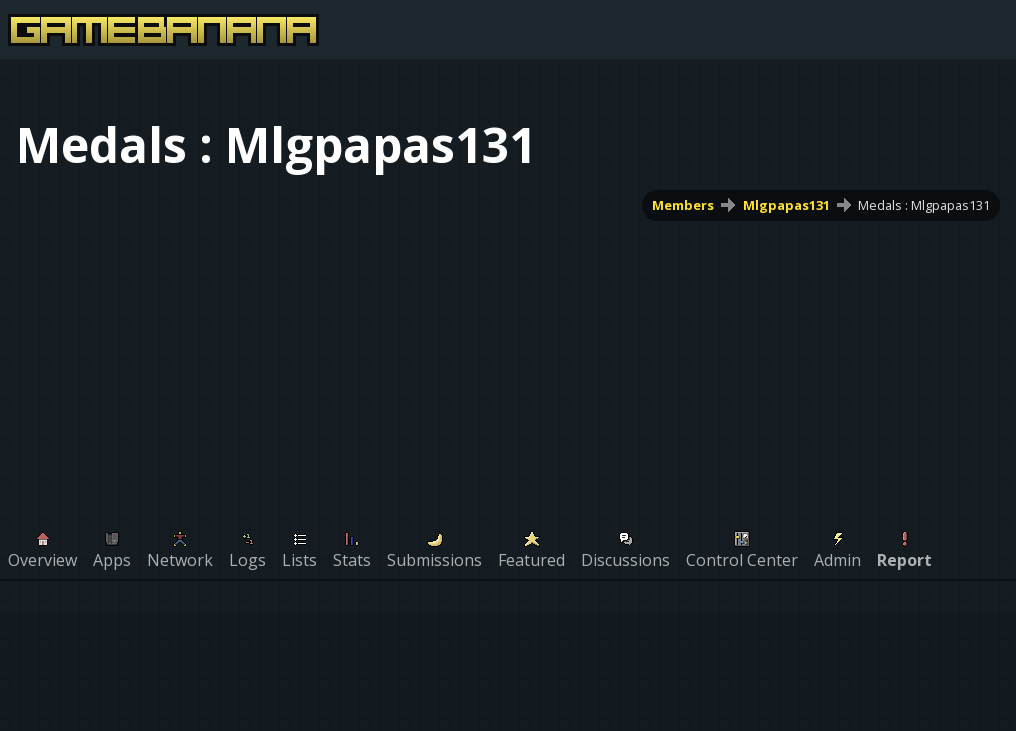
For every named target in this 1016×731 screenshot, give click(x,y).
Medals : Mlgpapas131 (924, 205)
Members (683, 205)
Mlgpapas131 (786, 205)
